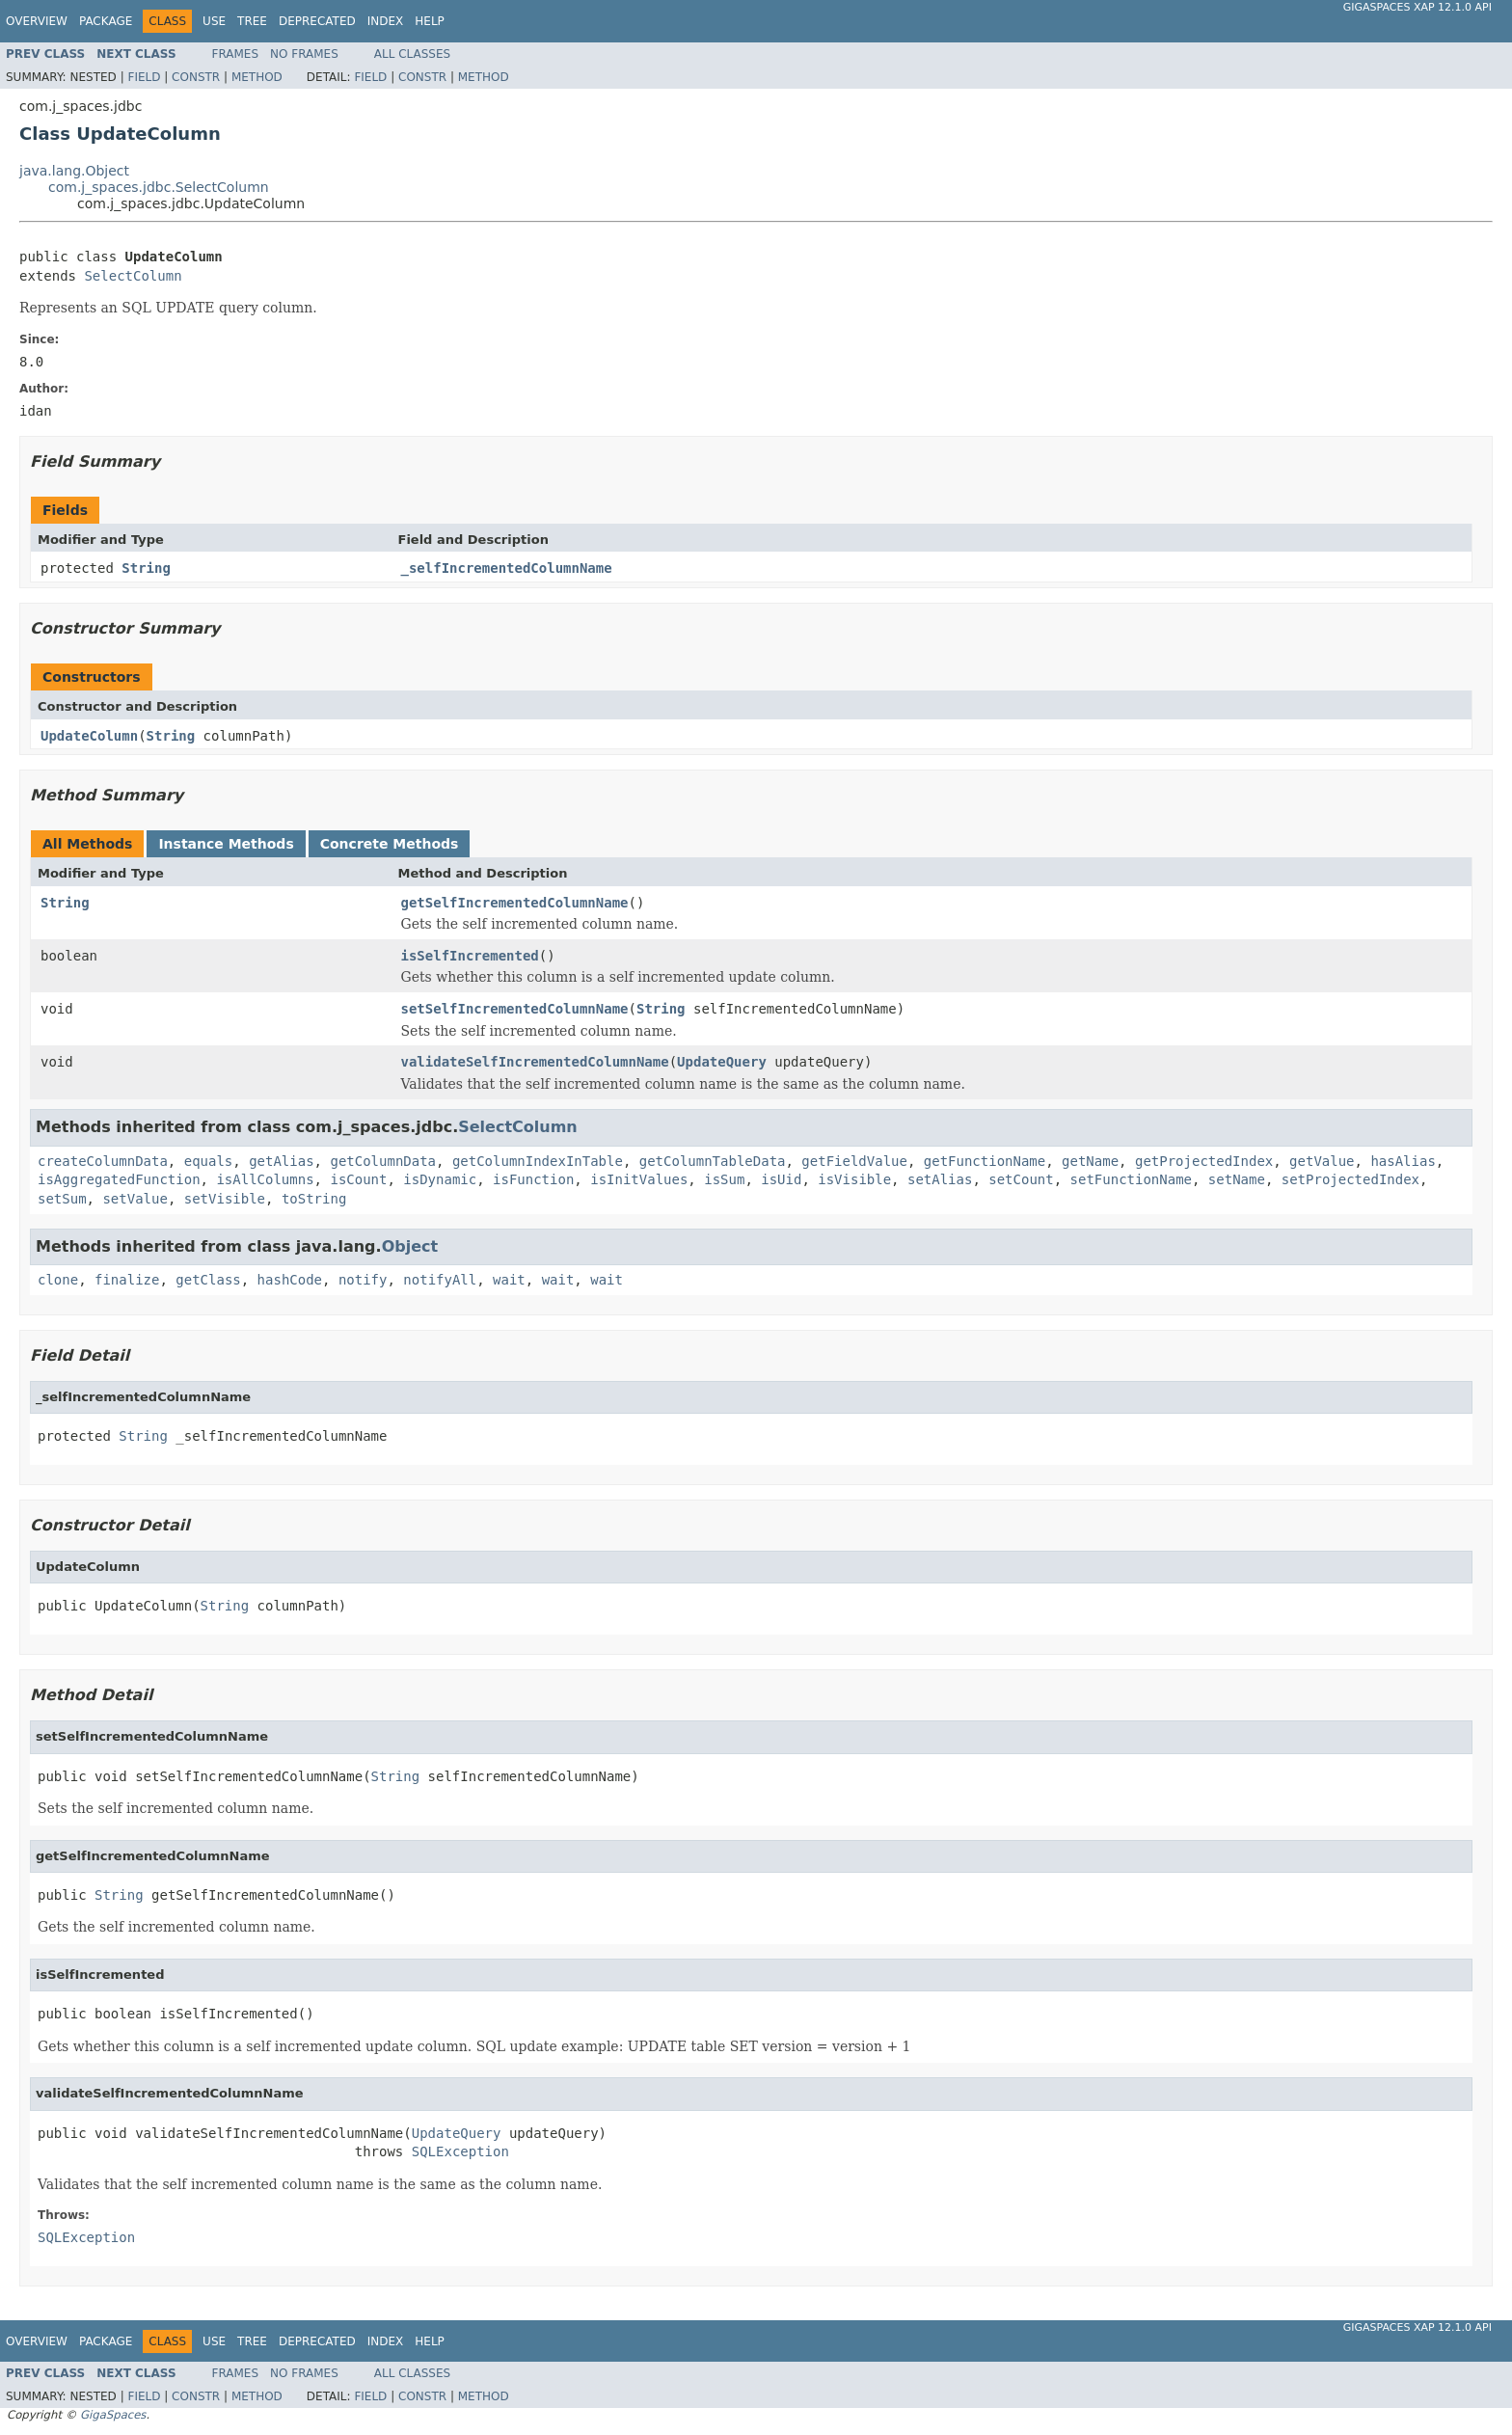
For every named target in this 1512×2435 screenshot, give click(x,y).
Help (430, 21)
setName (1236, 1179)
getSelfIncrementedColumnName (515, 902)
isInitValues (639, 1179)
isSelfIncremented (470, 955)
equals (208, 1161)
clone (58, 1279)
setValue (134, 1198)
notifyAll (439, 1279)
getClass (208, 1279)
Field (143, 77)
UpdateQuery (722, 1061)
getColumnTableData (712, 1161)
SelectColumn (132, 276)
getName (1090, 1161)
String (146, 568)
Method (257, 77)
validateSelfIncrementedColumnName (535, 1061)
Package (105, 21)
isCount (358, 1179)
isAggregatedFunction (119, 1179)
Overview (37, 21)
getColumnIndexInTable (537, 1161)
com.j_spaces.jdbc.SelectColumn (158, 187)
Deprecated (317, 21)
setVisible (224, 1198)
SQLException (460, 2151)
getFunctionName (984, 1161)
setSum (62, 1198)
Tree (252, 21)
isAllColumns (264, 1179)
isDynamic (439, 1179)
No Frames (304, 54)
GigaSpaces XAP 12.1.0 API (1417, 7)
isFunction (533, 1179)
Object (410, 1246)
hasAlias (1402, 1161)
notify (363, 1279)
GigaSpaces (113, 2414)
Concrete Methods (389, 844)
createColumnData (103, 1161)
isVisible (854, 1179)
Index (385, 21)
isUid (781, 1179)
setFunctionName (1131, 1179)
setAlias (939, 1179)
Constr (196, 77)
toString (314, 1198)
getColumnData (383, 1161)
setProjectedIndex (1350, 1179)
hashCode (289, 1279)
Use (214, 21)
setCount (1020, 1179)
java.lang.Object (74, 170)
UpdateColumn (89, 736)
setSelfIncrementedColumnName (515, 1008)
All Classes (412, 54)
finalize (126, 1279)
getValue (1321, 1161)
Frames (235, 54)
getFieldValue (854, 1161)
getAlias (281, 1161)
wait (509, 1279)
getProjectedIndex (1204, 1161)
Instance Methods (225, 844)
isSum (724, 1179)
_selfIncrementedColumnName (506, 568)
